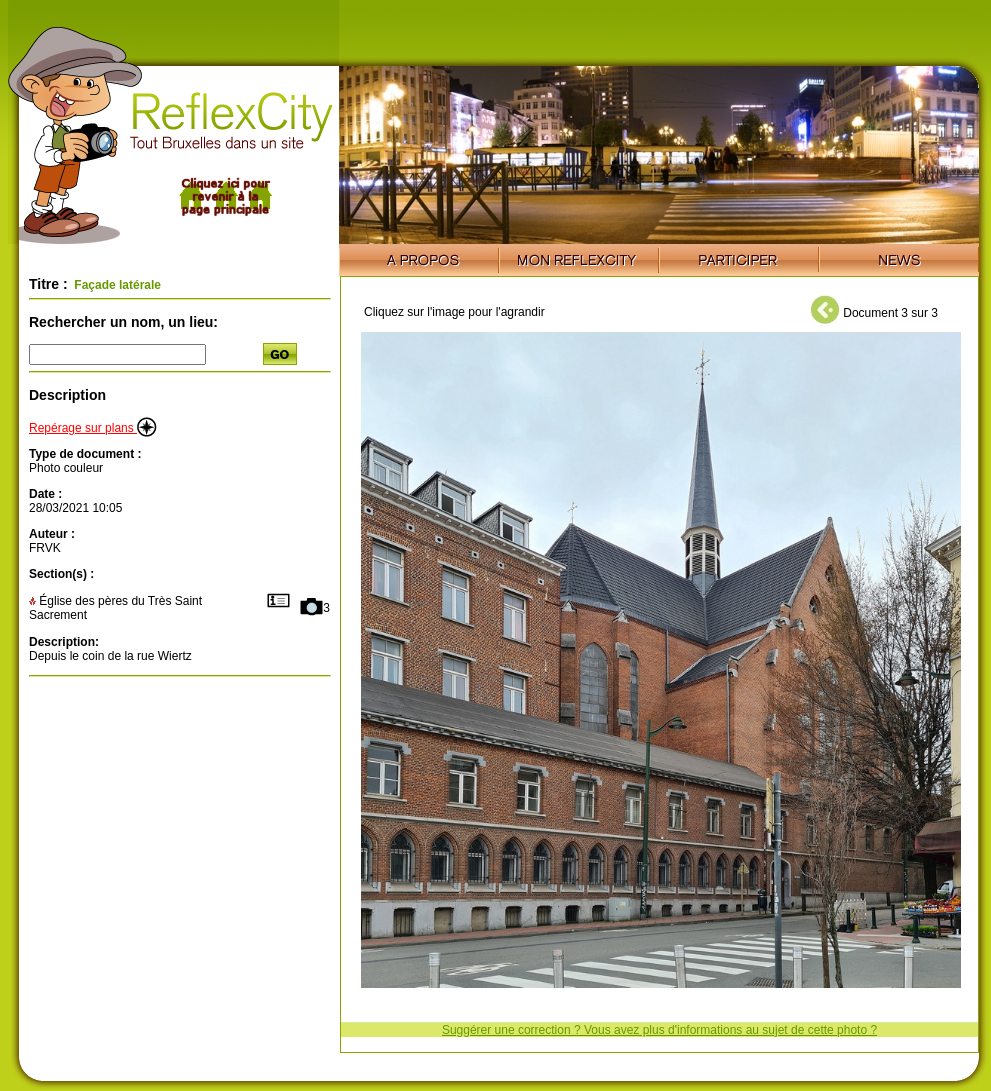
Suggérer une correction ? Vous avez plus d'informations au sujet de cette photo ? (659, 1030)
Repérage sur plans (93, 428)
